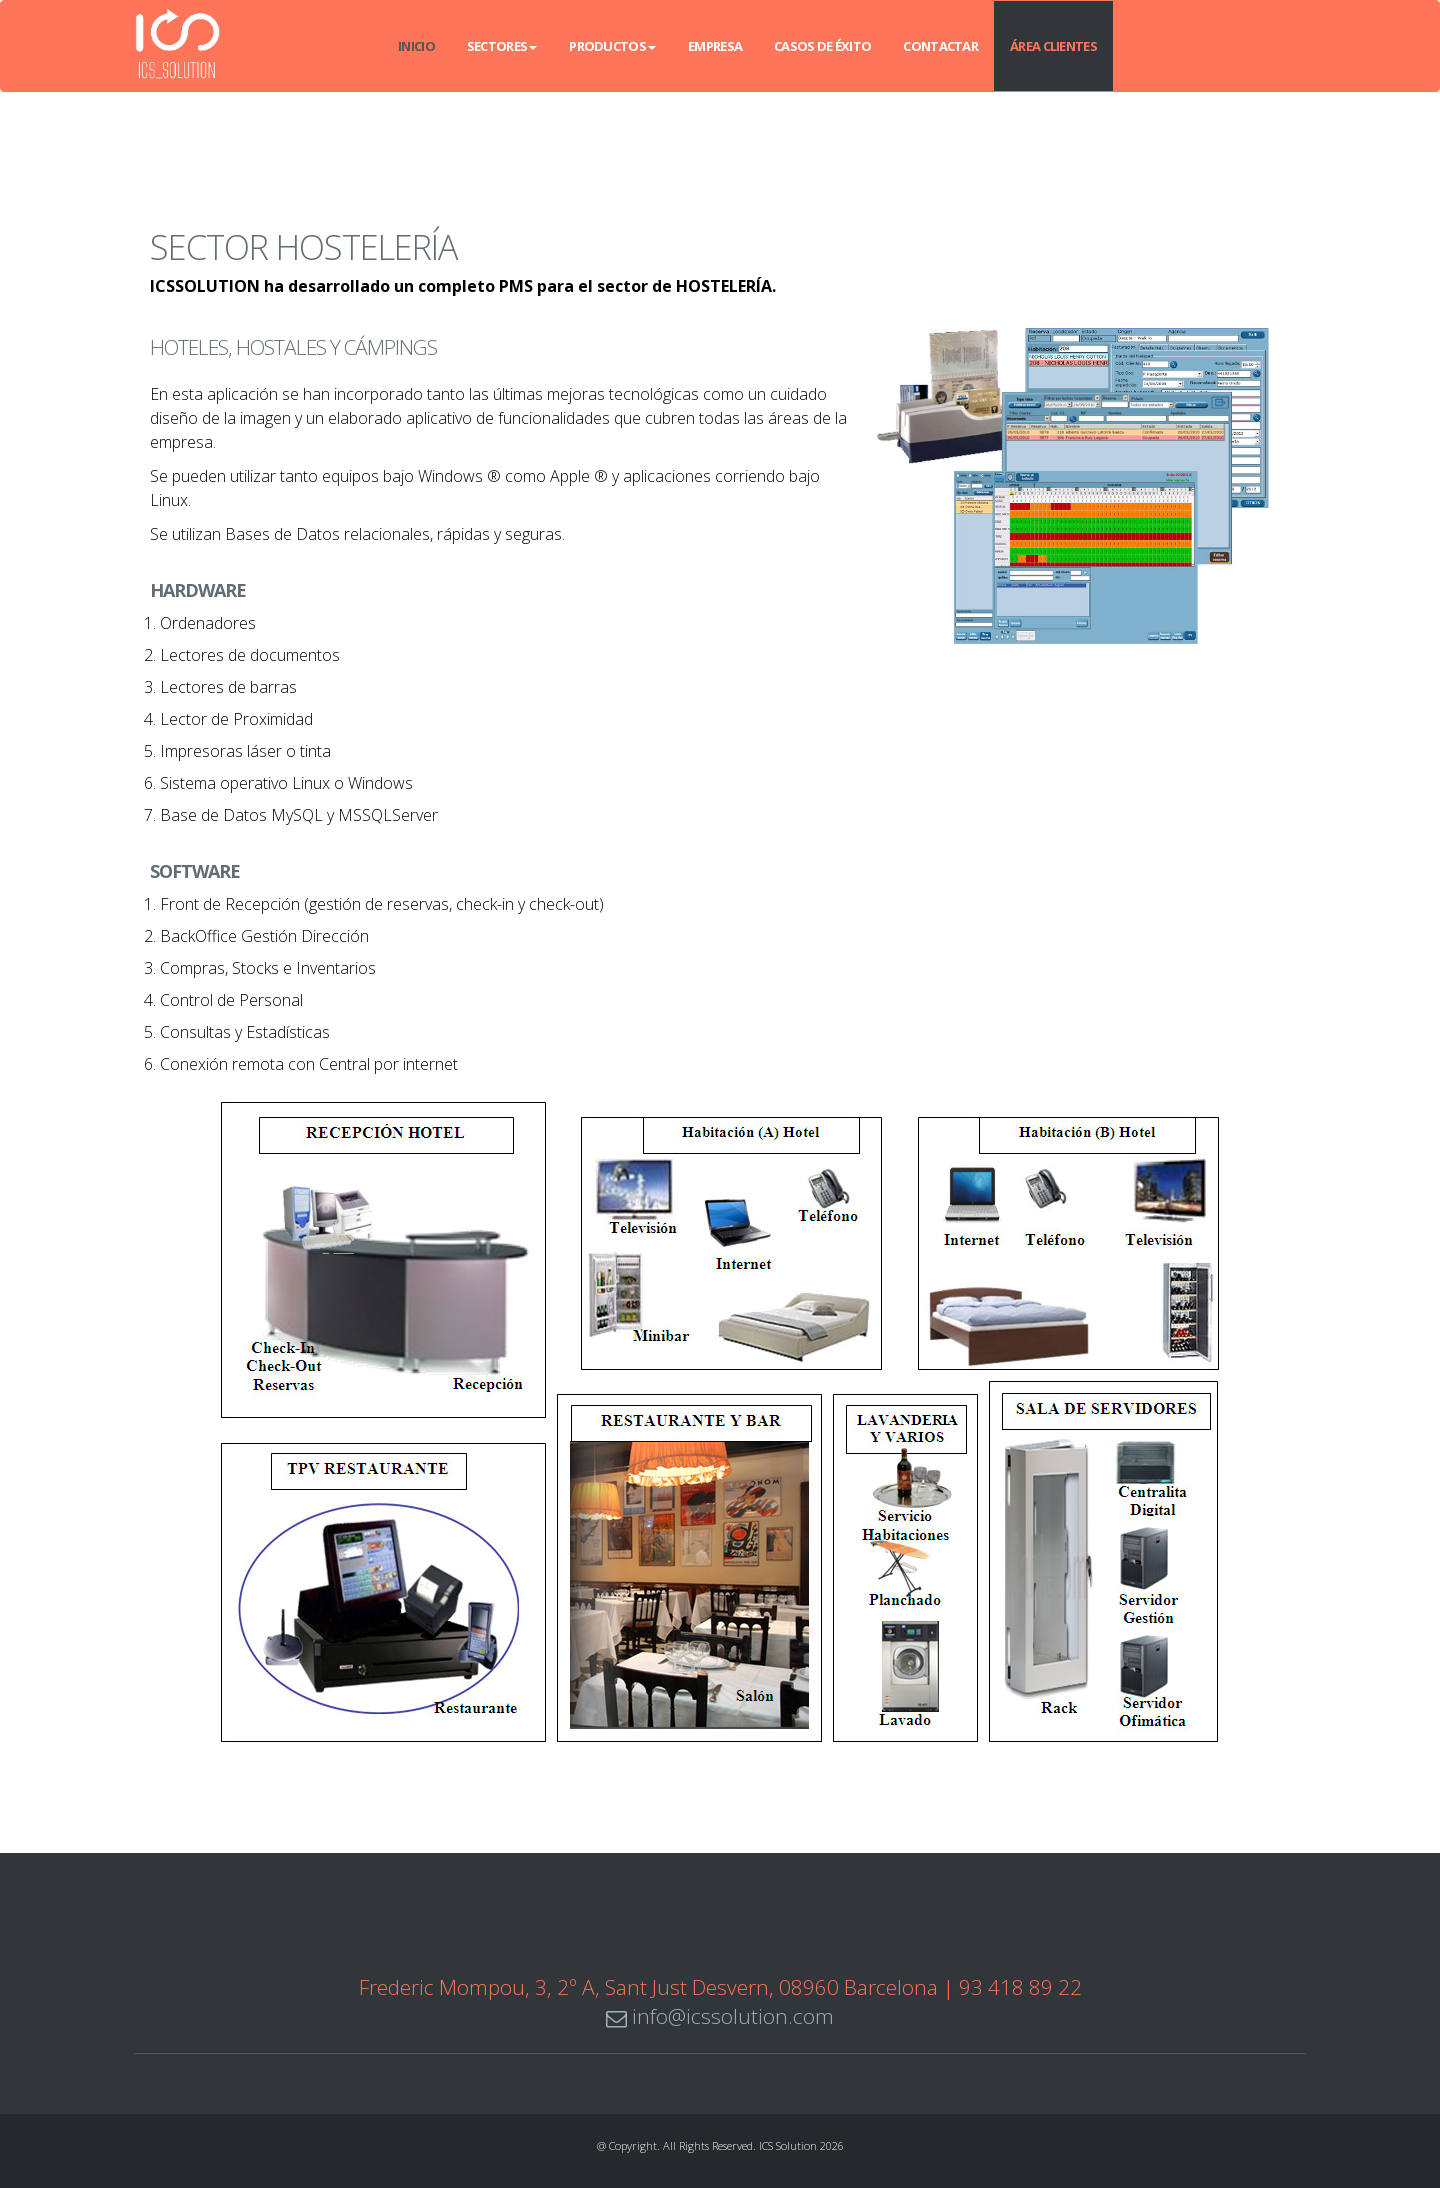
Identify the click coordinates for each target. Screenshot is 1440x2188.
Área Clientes (1053, 46)
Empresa (715, 46)
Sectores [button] (502, 46)
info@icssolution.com (720, 2016)
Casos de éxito (822, 46)
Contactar (940, 46)
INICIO (416, 46)
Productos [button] (612, 46)
